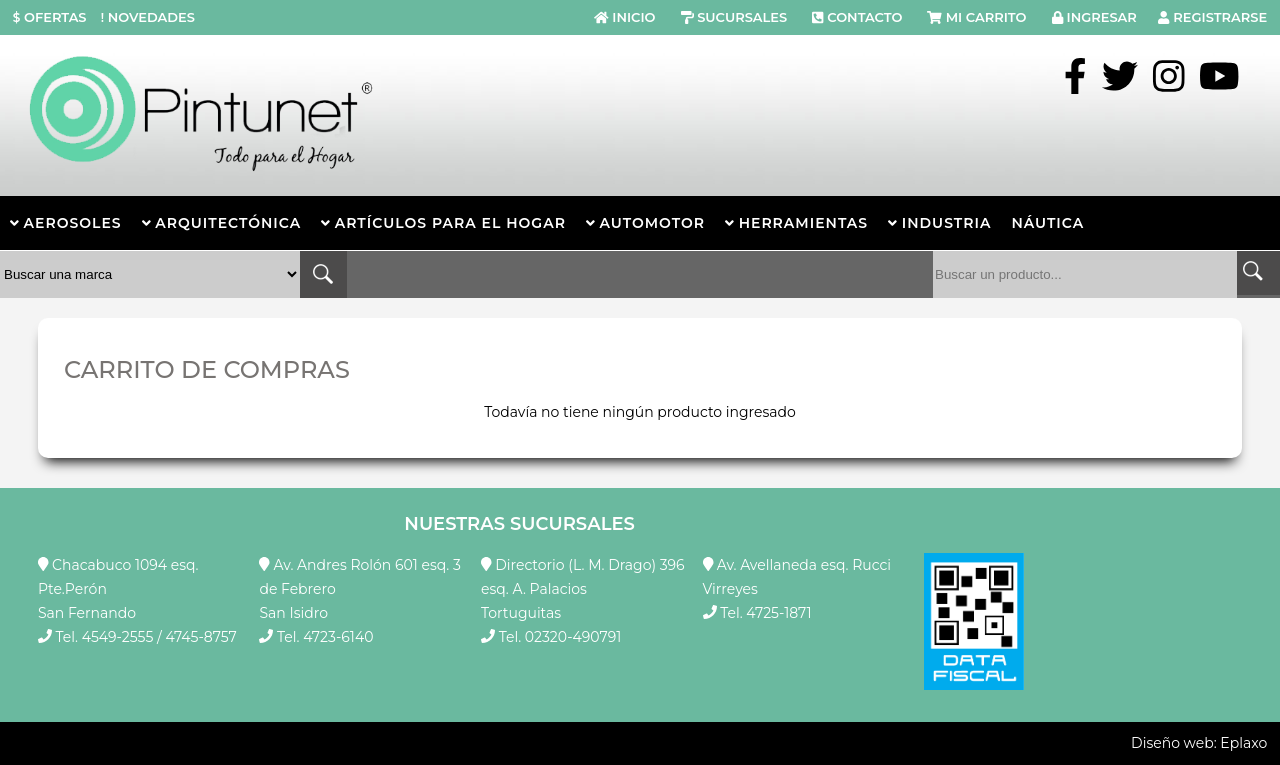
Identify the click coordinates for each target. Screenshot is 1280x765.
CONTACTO (864, 17)
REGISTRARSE (1220, 17)
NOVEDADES (146, 17)
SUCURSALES (742, 17)
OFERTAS (50, 17)
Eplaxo (1243, 743)
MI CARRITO (986, 17)
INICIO (633, 17)
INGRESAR (1102, 17)
